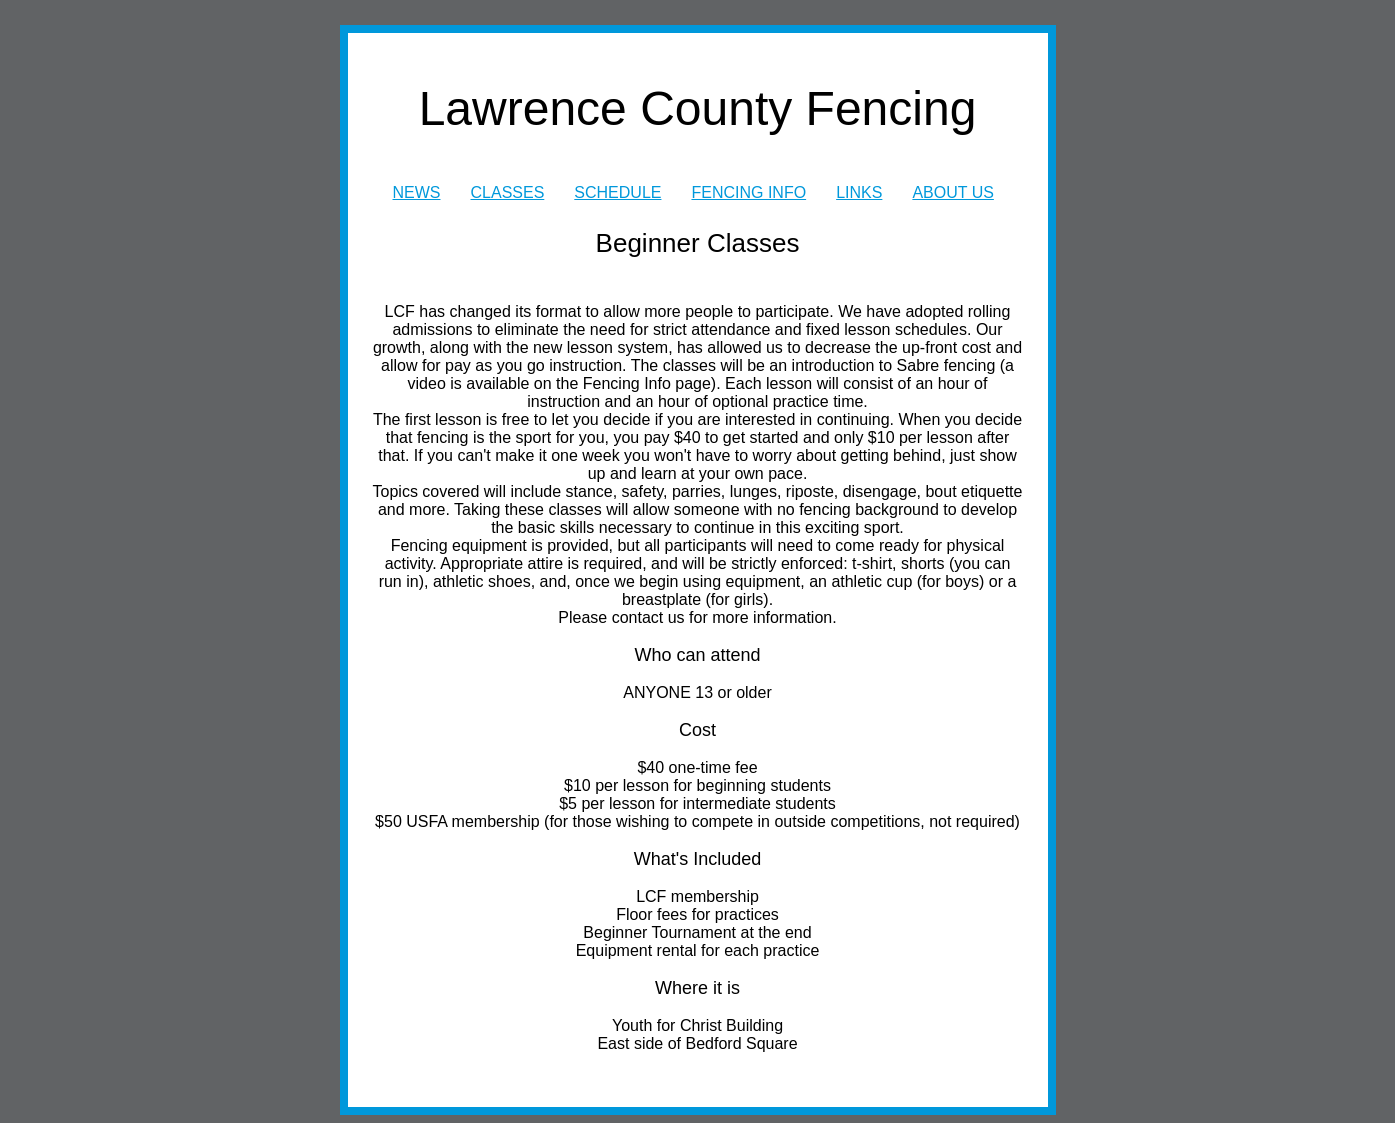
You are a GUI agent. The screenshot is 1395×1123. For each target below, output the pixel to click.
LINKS (859, 192)
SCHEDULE (617, 192)
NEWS (417, 192)
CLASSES (508, 192)
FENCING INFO (748, 192)
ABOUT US (953, 192)
